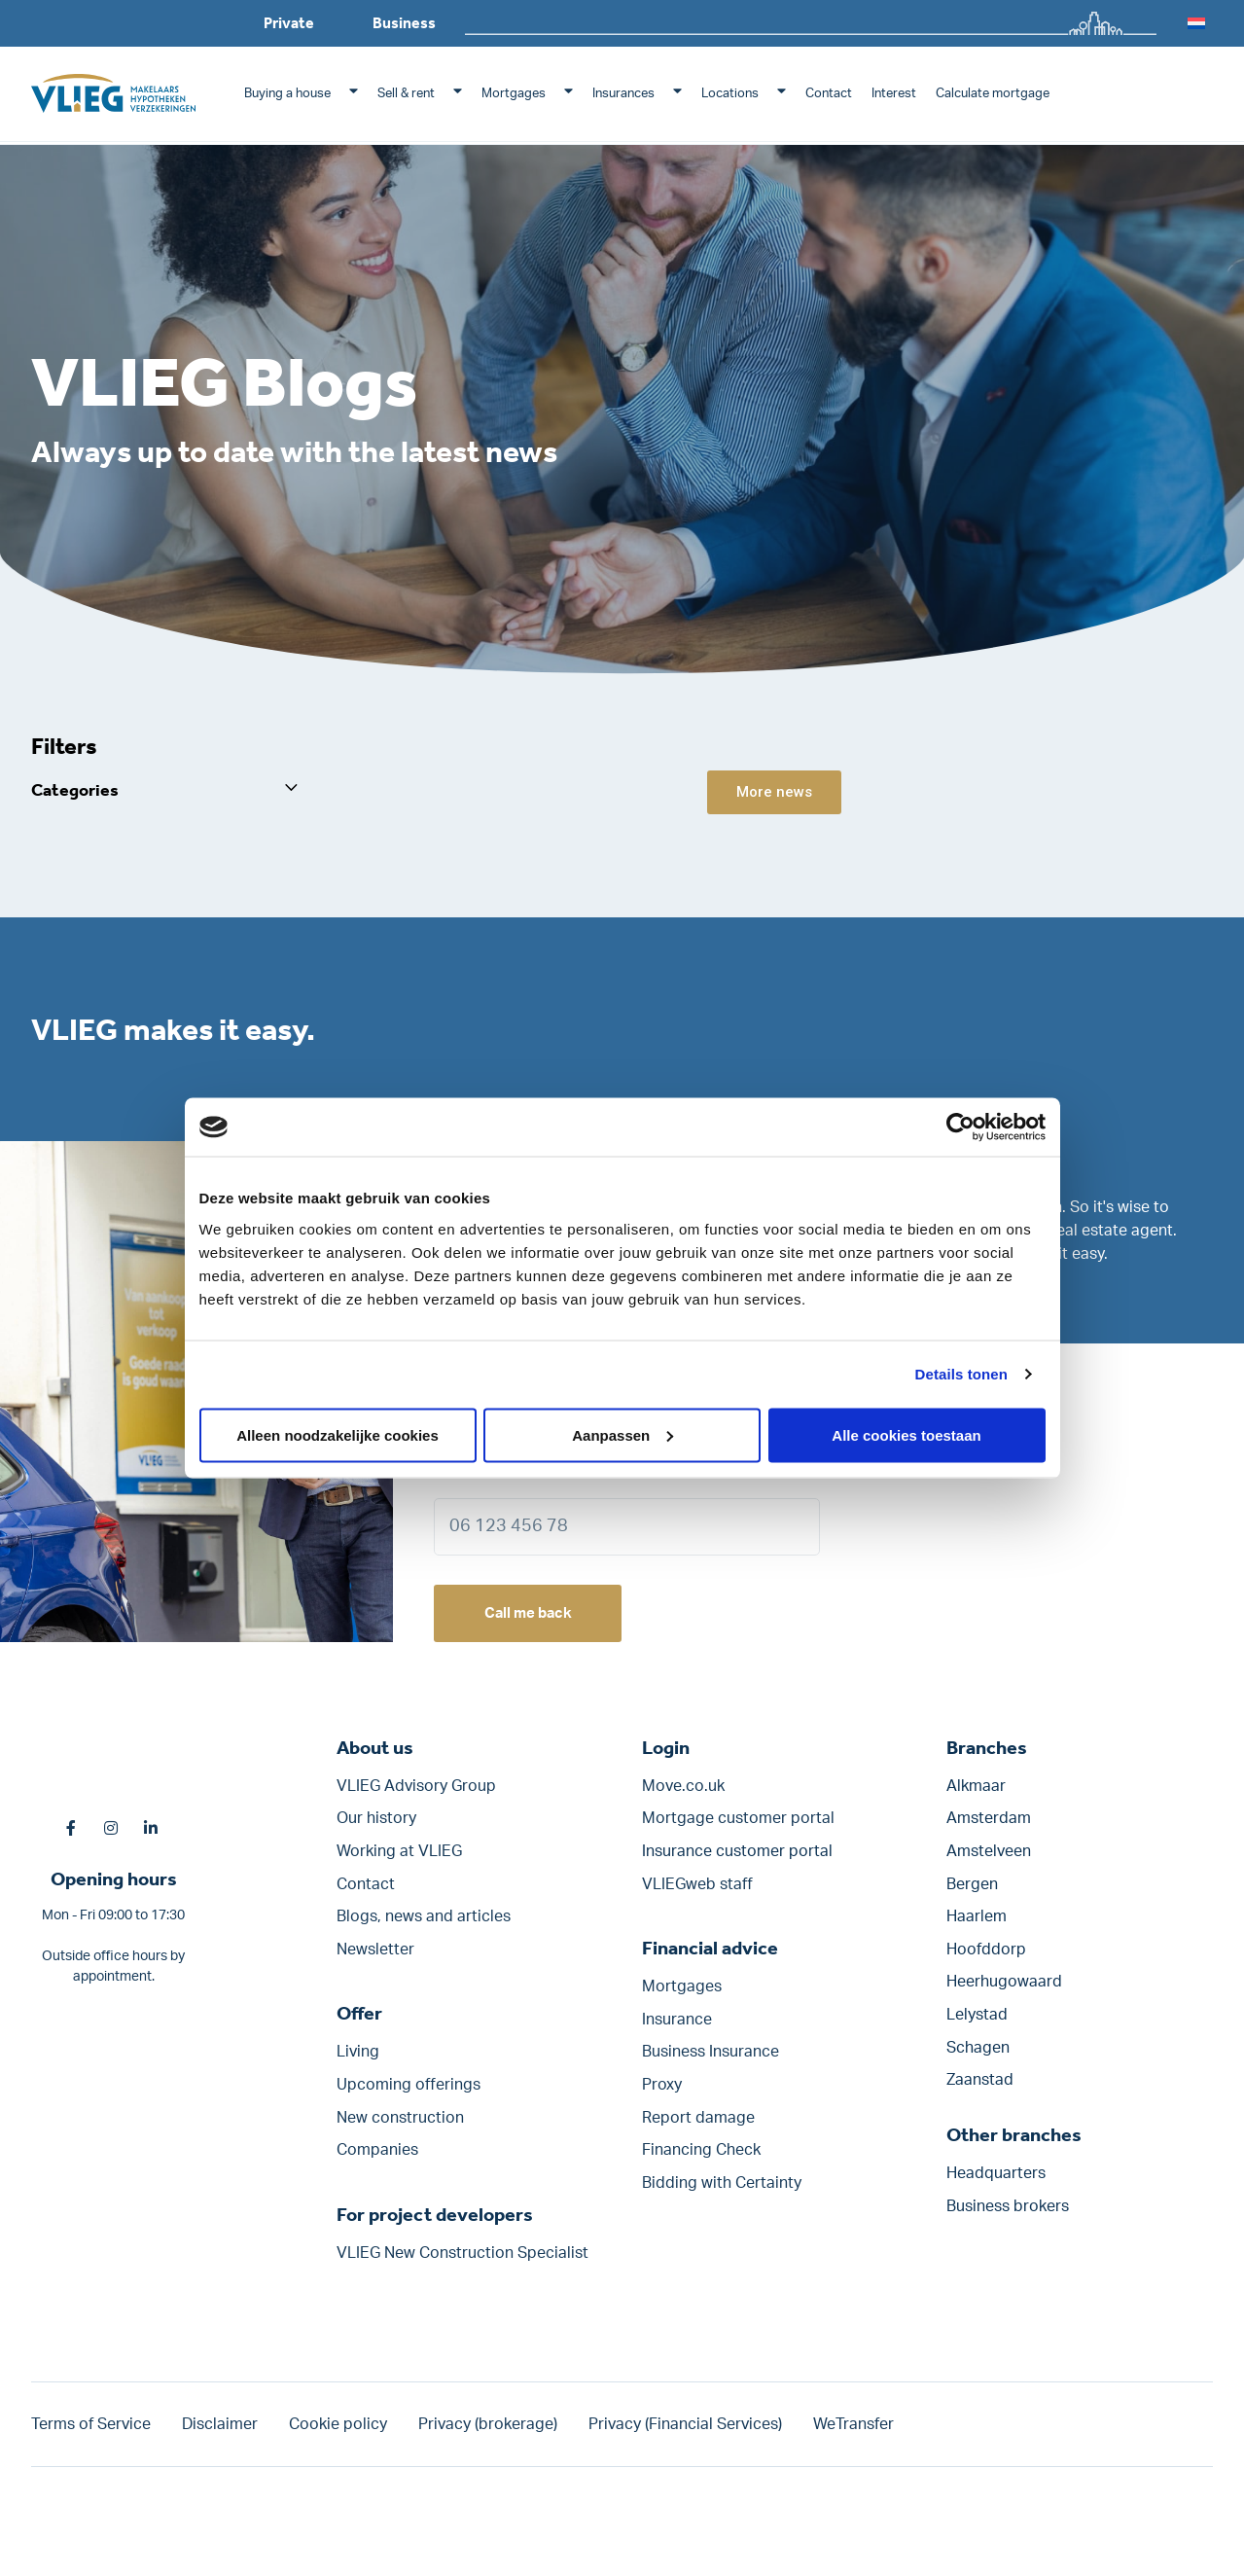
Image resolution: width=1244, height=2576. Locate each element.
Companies (377, 2158)
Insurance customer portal (737, 1860)
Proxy (662, 2093)
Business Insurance (710, 2060)
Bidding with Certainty (721, 2192)
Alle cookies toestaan (906, 1434)
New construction (400, 2125)
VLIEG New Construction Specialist (462, 2262)
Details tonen (961, 1374)
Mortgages (513, 94)
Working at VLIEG (399, 1860)
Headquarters (996, 2182)
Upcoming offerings (408, 2093)
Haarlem (976, 1925)
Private (289, 23)
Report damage (698, 2125)
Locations (730, 94)
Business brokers (1007, 2215)
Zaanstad (979, 2088)
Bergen (972, 1892)
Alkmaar (976, 1795)
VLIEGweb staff (697, 1892)
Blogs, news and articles (424, 1925)
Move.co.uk (683, 1795)
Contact (828, 94)
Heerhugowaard (1004, 1990)
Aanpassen (622, 1434)
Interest (893, 94)
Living (358, 2060)
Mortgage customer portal (738, 1827)
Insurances (623, 94)
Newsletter (375, 1958)
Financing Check (701, 2158)
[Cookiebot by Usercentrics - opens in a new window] (960, 1127)
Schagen (978, 2055)
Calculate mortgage (992, 94)
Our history (376, 1827)
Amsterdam (988, 1827)
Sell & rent (406, 94)
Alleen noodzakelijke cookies (337, 1434)
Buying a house (287, 94)
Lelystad (977, 2023)
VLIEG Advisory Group (416, 1795)
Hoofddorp (986, 1958)
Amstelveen (988, 1860)
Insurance (677, 2028)
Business (404, 23)
